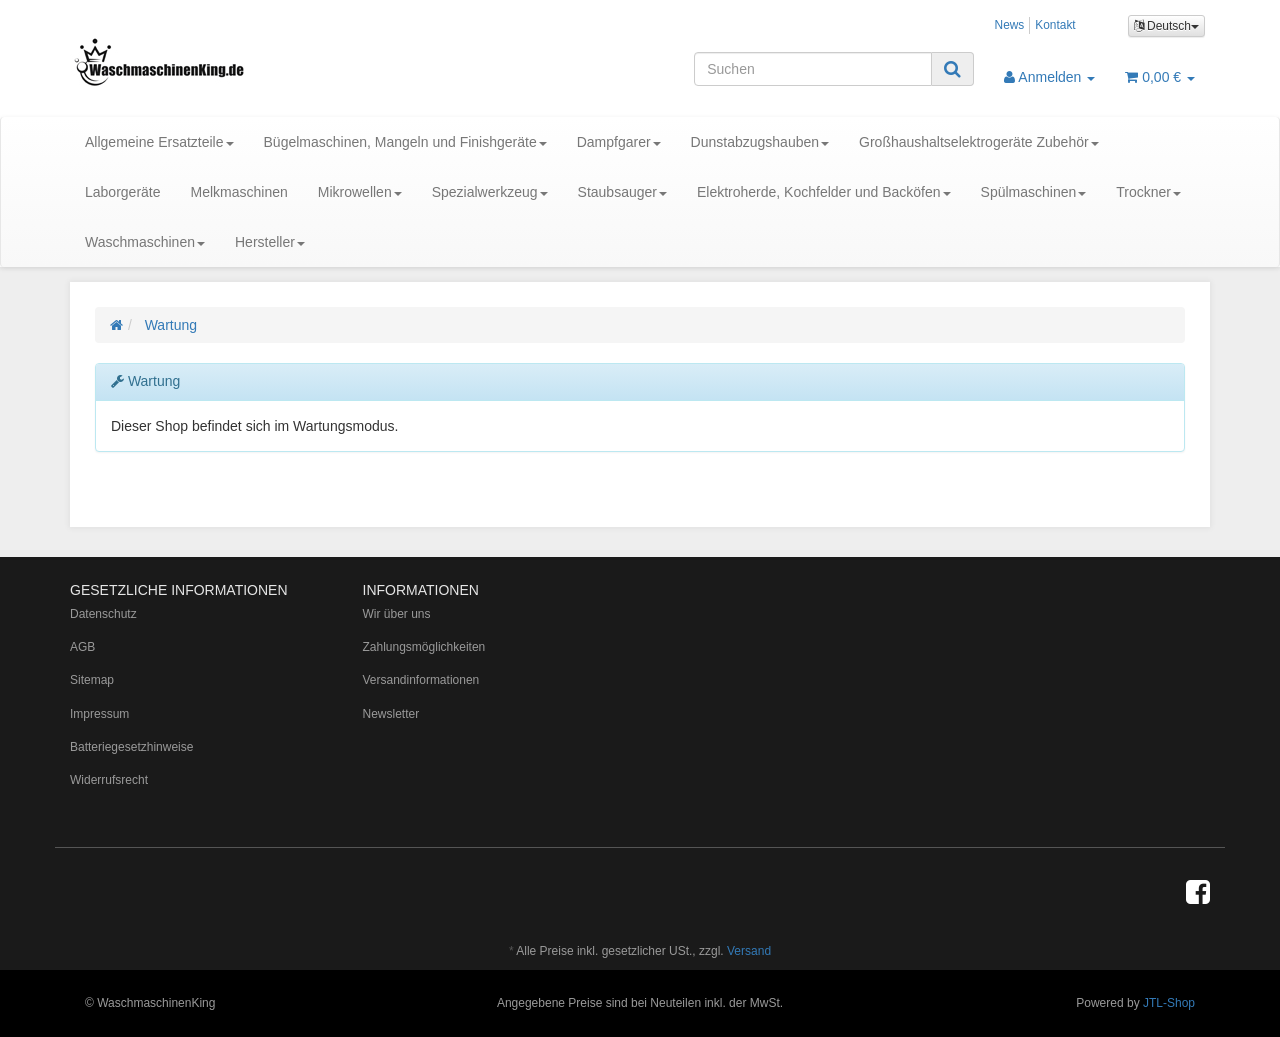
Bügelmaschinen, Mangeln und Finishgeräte (405, 142)
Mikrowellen (360, 192)
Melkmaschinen (239, 192)
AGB (82, 647)
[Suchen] (813, 69)
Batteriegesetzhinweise (131, 747)
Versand (749, 951)
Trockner (1148, 192)
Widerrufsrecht (109, 780)
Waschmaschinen (145, 242)
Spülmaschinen (1034, 192)
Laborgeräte (123, 192)
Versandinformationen (421, 680)
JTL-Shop (1169, 1003)
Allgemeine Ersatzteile (159, 142)
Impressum (99, 714)
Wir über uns (397, 614)
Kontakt (1055, 25)
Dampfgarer (619, 142)
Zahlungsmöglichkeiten (424, 647)
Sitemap (92, 680)
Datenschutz (103, 614)
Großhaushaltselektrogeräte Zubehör (979, 142)
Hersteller (270, 242)
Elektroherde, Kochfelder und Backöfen (824, 192)
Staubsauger (622, 192)
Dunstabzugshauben (760, 142)
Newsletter (391, 714)
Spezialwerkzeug (490, 192)
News (1010, 25)
